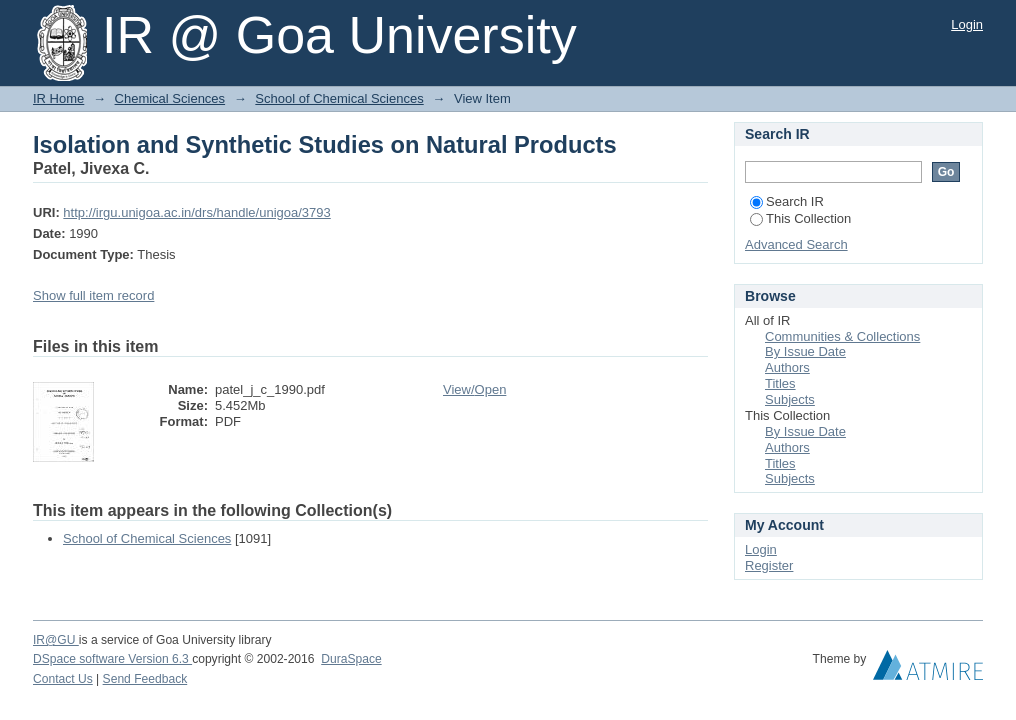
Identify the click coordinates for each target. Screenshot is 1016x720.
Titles (780, 383)
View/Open (474, 389)
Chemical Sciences (170, 98)
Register (769, 565)
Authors (787, 367)
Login (967, 24)
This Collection (800, 218)
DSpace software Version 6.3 (112, 659)
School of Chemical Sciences (339, 98)
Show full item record (93, 295)
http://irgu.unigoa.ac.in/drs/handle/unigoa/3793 (196, 212)
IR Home (58, 98)
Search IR (787, 201)
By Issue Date (805, 351)
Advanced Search (796, 244)
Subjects (790, 399)
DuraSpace (351, 659)
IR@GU (56, 640)
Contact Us (63, 679)
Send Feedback (145, 679)
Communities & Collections (842, 336)
